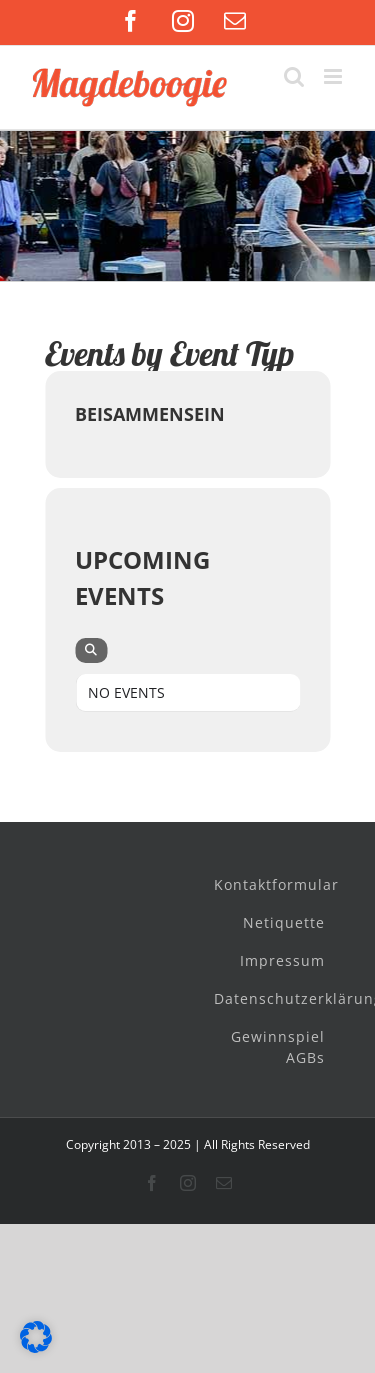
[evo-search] (91, 650)
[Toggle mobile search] (294, 76)
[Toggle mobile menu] (334, 76)
